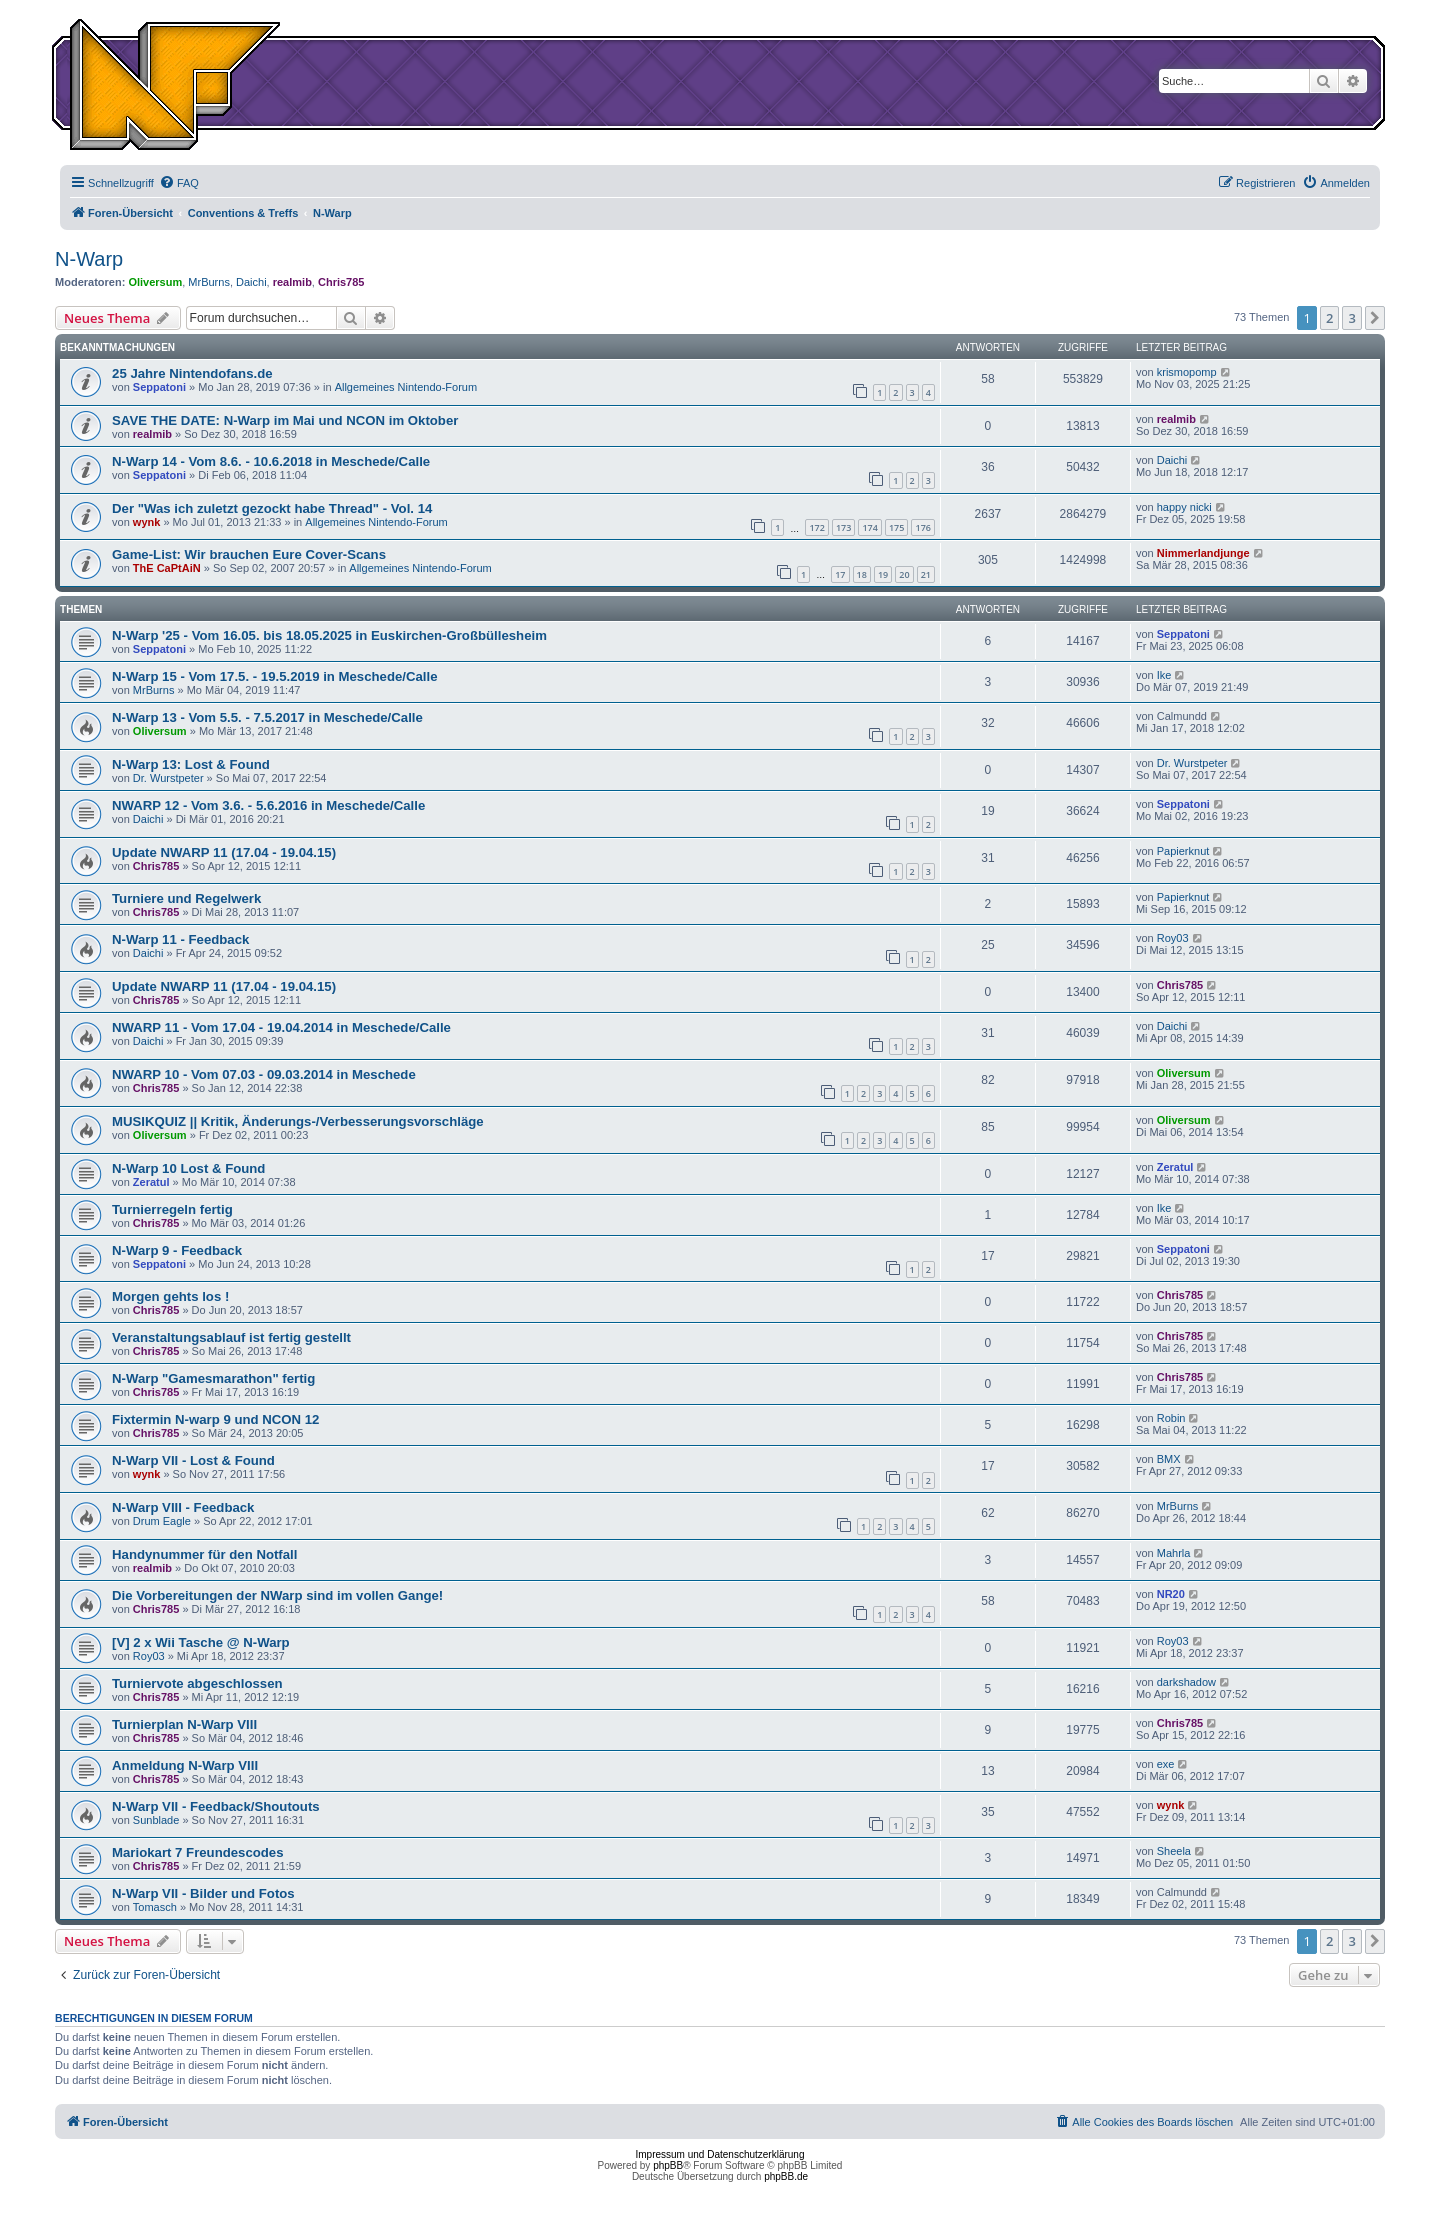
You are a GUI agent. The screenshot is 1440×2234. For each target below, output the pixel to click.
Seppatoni (159, 387)
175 (896, 527)
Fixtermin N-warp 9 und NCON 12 (215, 1419)
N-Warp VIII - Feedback (183, 1507)
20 (904, 574)
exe (1166, 1764)
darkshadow (1186, 1682)
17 (840, 574)
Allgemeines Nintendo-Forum (406, 387)
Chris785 (341, 282)
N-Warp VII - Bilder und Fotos (203, 1893)
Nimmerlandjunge (1203, 553)
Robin (1171, 1418)
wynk (147, 522)
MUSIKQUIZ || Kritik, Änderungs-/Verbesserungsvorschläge (298, 1121)
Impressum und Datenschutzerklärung (720, 2154)
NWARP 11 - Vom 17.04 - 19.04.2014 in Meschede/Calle (281, 1027)
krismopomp (1187, 372)
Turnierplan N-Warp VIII (184, 1724)
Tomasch (155, 1907)
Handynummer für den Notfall (204, 1554)
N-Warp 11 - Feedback (180, 939)
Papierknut (1183, 851)
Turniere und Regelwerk (186, 898)
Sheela (1174, 1851)
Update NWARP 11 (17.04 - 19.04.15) (224, 852)
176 (922, 527)
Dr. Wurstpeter (168, 778)
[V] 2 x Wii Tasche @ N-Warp (201, 1642)
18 (862, 574)
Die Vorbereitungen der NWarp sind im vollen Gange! (277, 1595)
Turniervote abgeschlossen (197, 1683)
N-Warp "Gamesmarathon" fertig (213, 1378)
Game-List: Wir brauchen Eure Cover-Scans (249, 554)
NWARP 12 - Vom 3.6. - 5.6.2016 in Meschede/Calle (268, 805)
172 (816, 527)
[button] (1375, 318)
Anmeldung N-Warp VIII (185, 1765)
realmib (292, 282)
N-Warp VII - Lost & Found (193, 1460)
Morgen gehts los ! (170, 1296)
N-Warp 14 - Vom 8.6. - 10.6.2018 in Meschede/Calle (271, 461)
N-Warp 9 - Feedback (177, 1250)
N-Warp (89, 259)
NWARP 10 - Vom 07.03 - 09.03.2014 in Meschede (264, 1074)
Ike (1164, 675)
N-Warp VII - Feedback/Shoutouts (216, 1806)
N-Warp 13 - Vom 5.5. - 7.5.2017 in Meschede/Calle (267, 717)
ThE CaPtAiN (167, 568)
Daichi (251, 282)
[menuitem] (179, 183)
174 (869, 527)
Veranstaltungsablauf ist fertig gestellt (231, 1337)
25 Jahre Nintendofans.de (192, 373)
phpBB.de (786, 2176)
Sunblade (156, 1820)
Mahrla (1174, 1553)
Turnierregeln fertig (172, 1209)
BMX (1169, 1459)
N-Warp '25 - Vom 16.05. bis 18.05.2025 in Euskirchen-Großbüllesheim (329, 635)
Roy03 (1173, 938)
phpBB (668, 2165)
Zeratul (151, 1182)
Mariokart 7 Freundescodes (198, 1852)
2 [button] (1329, 318)
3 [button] (1351, 318)
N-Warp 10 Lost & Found (188, 1168)
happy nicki (1184, 507)
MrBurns (209, 282)
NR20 (1171, 1594)
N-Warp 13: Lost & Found (191, 764)
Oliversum (155, 282)
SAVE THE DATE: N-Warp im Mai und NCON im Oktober (285, 420)
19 (883, 574)
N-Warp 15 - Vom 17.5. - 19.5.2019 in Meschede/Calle (274, 676)
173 (843, 527)
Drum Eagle (162, 1521)
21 (926, 574)
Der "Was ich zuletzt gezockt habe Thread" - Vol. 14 (272, 508)
